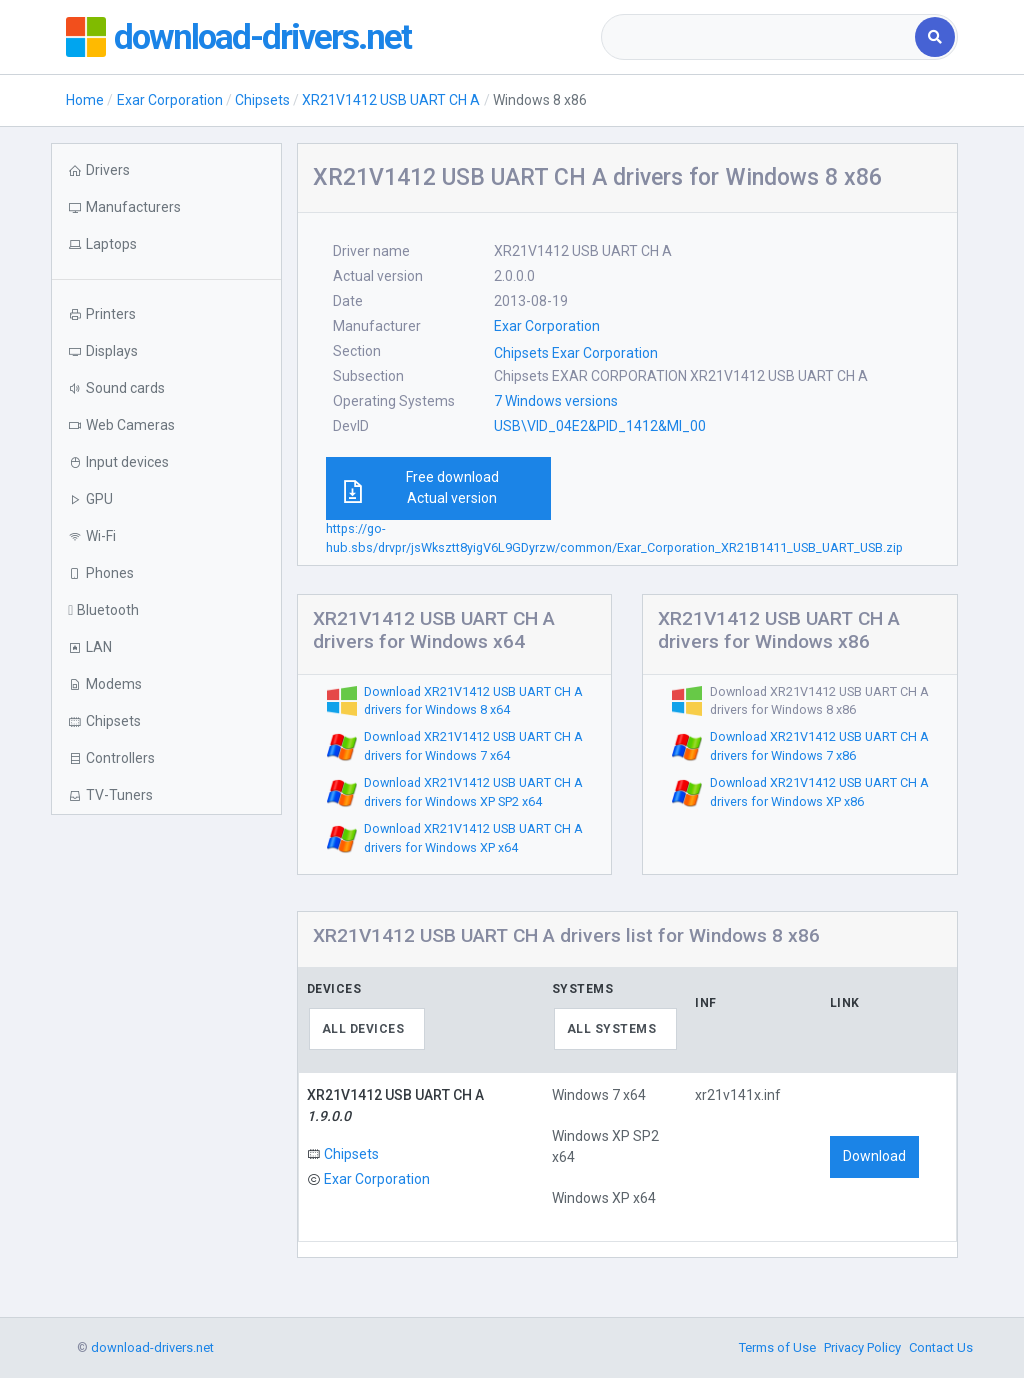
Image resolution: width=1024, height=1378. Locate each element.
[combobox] (760, 37)
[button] (166, 244)
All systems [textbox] (612, 1029)
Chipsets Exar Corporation (576, 353)
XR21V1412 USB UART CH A (391, 100)
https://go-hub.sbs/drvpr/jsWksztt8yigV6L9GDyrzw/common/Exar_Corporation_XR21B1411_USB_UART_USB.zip (614, 538)
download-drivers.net (264, 37)
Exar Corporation (170, 100)
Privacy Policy (862, 1347)
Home (85, 100)
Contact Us (941, 1347)
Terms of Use (777, 1347)
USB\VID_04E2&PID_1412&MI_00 (600, 426)
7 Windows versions (556, 401)
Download (874, 1156)
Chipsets (262, 100)
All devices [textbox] (363, 1029)
